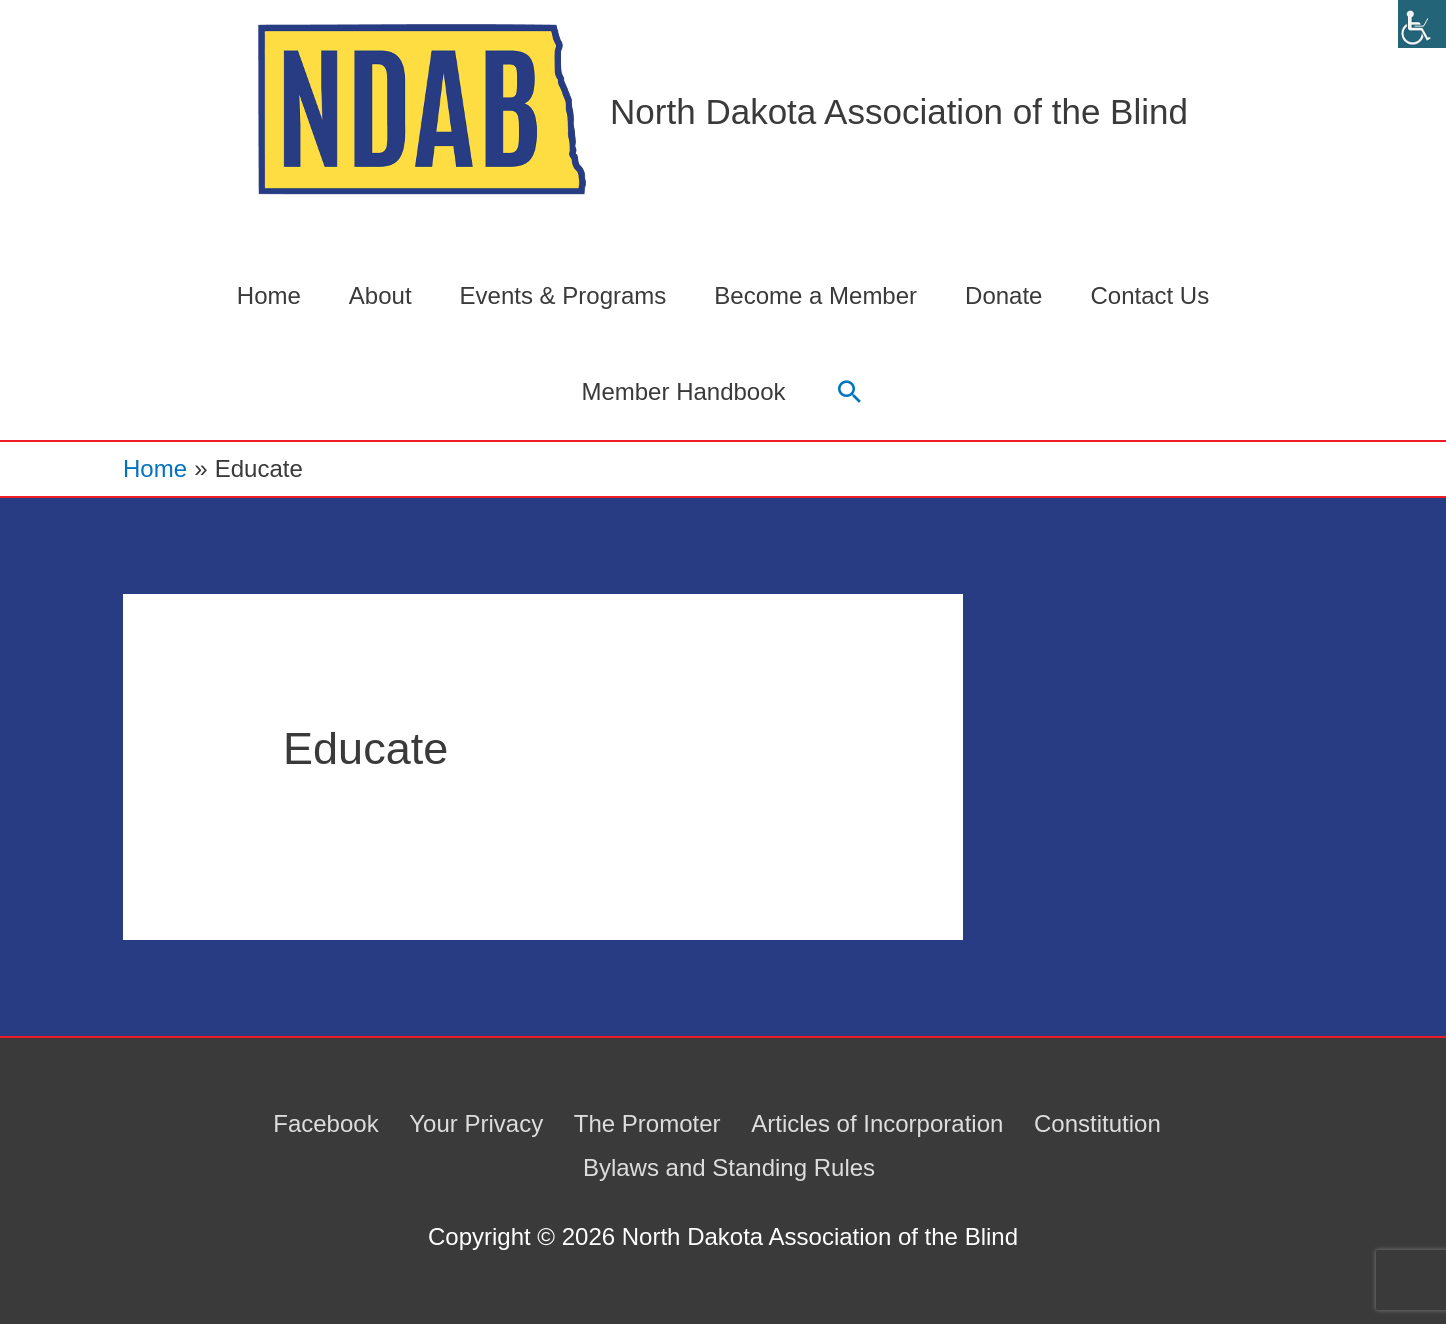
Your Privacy (476, 1123)
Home (269, 295)
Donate (1003, 295)
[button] (849, 391)
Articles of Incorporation (877, 1123)
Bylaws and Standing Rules (729, 1167)
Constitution (1097, 1123)
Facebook (325, 1123)
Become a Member (815, 295)
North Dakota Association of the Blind (899, 111)
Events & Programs (563, 295)
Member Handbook (683, 391)
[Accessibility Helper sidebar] (1422, 24)
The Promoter (647, 1123)
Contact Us (1149, 295)
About (380, 295)
